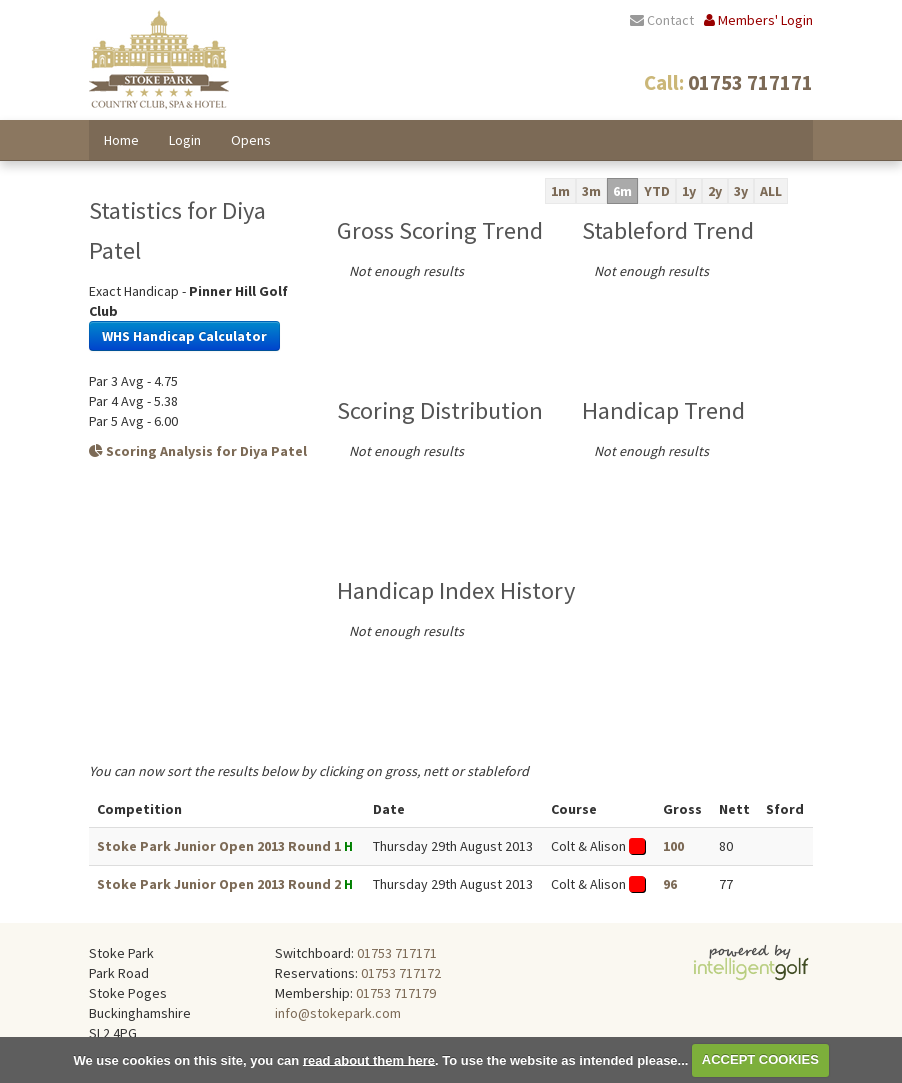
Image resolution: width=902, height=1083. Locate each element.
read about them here (369, 1059)
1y (689, 191)
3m (591, 191)
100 (673, 846)
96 (670, 884)
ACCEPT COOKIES (760, 1059)
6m (622, 191)
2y (715, 191)
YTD (657, 191)
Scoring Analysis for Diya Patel (198, 451)
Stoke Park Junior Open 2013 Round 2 (219, 884)
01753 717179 (396, 993)
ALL (771, 191)
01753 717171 (397, 953)
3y (741, 191)
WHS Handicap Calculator (184, 336)
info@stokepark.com (338, 1013)
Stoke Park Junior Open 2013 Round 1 (219, 846)
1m (560, 191)
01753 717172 (401, 973)
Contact (662, 20)
